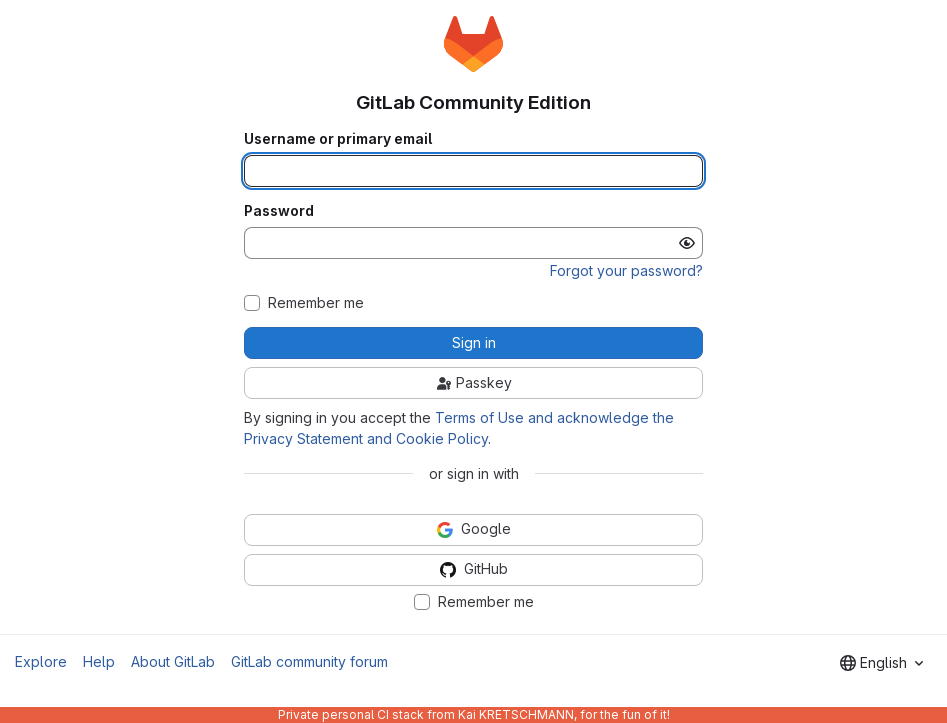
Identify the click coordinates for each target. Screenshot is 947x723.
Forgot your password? (626, 270)
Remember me (316, 303)
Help (99, 661)
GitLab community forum (309, 661)
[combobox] (881, 663)
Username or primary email (338, 139)
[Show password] (687, 243)
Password (279, 211)
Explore (41, 661)
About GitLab (173, 661)
